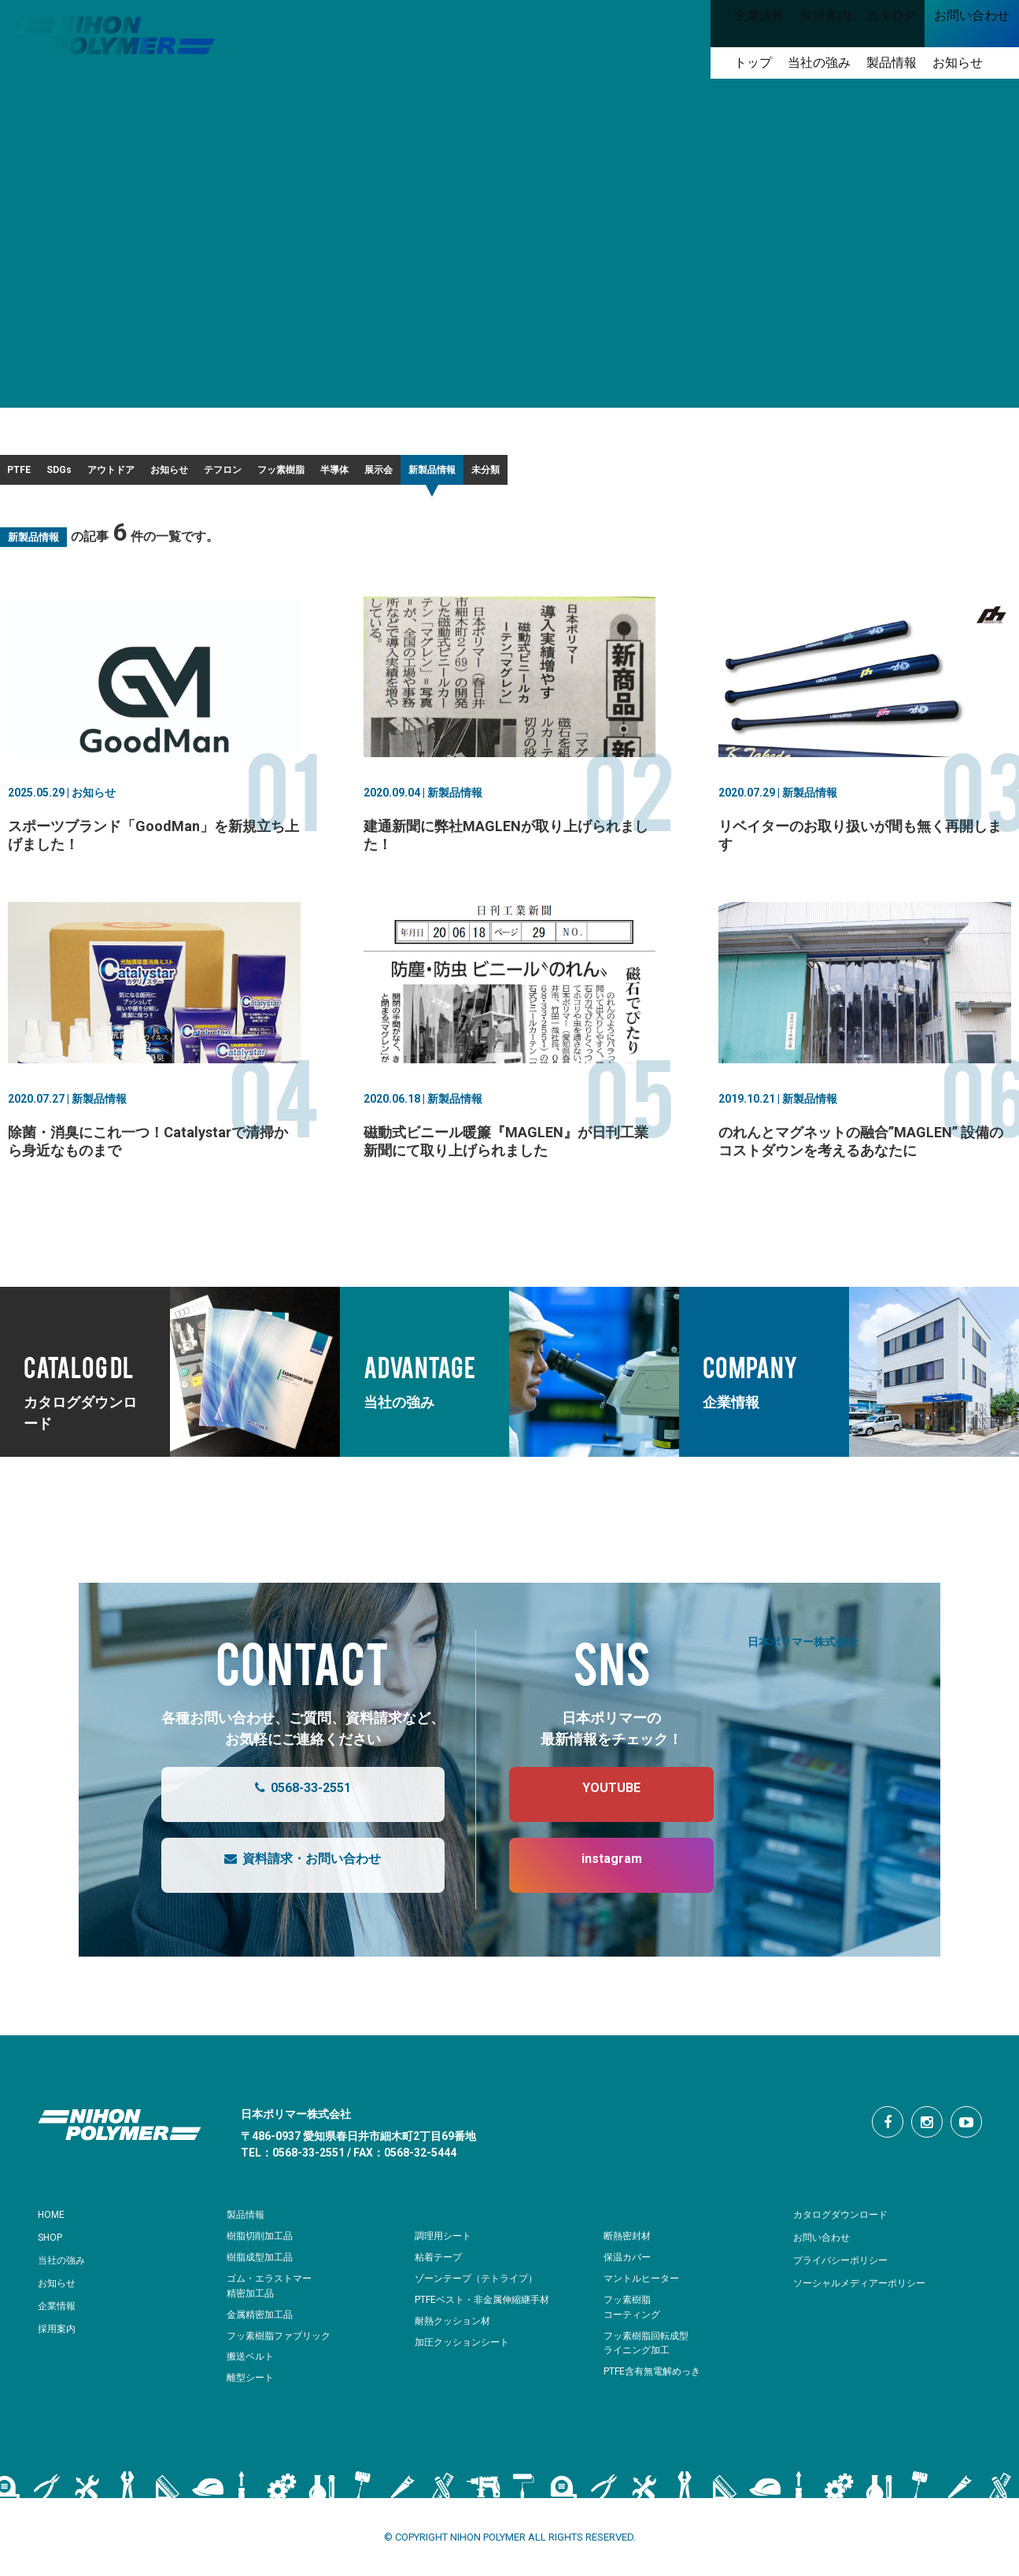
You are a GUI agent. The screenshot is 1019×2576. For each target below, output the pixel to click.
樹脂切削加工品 (262, 2246)
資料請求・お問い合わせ (286, 1876)
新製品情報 (813, 474)
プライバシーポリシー (848, 2270)
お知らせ (323, 474)
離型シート (252, 2387)
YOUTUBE (595, 1804)
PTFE (38, 474)
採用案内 (60, 2338)
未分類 (912, 474)
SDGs (121, 474)
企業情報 (60, 2315)
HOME (54, 2224)
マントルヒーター (644, 2288)
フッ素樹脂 (527, 474)
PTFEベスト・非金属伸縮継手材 (488, 2309)
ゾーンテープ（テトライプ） (481, 2288)
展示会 (714, 474)
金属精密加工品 (262, 2324)
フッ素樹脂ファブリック (283, 2346)
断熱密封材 (629, 2246)
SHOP (53, 2247)
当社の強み (65, 2270)
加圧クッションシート (466, 2352)
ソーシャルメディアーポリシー (870, 2292)
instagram (596, 1875)
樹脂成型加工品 (262, 2267)
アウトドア (218, 474)
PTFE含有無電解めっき (656, 2381)
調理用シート (445, 2246)
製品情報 (249, 2224)
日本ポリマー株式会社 (802, 1651)
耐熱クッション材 (456, 2331)
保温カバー (629, 2267)
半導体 (626, 474)
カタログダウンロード (848, 2224)
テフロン (423, 474)
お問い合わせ (826, 2247)
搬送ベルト (252, 2366)
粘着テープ (440, 2267)
